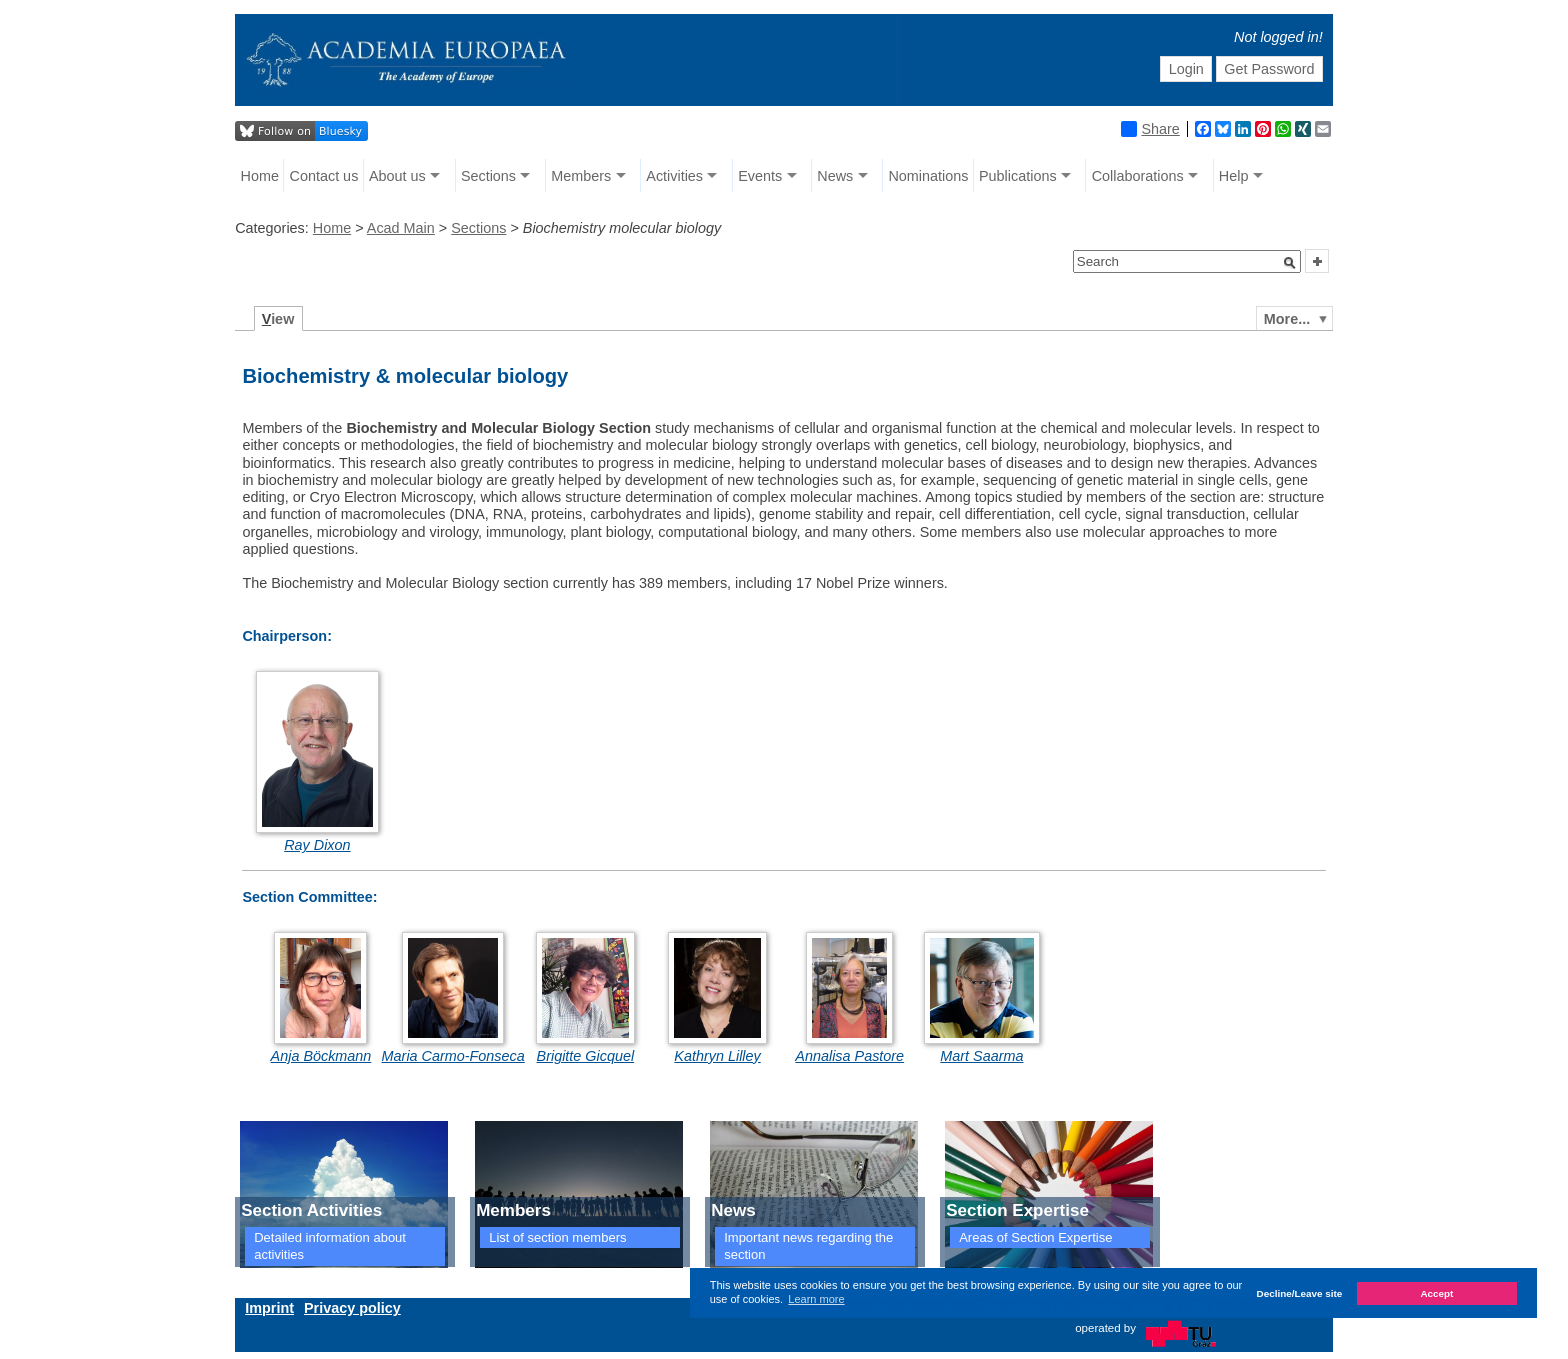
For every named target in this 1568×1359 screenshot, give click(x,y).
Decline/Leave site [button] (1300, 1293)
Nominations (928, 176)
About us (397, 176)
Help (1234, 176)
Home (260, 176)
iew (278, 319)
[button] (1290, 263)
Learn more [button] (816, 1299)
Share (1150, 129)
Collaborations (1138, 176)
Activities (674, 176)
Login (1186, 69)
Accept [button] (1436, 1293)
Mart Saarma (981, 1056)
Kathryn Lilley (717, 1056)
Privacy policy (352, 1308)
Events (760, 176)
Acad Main (401, 228)
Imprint (269, 1308)
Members (581, 176)
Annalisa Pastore (849, 1056)
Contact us (324, 176)
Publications (1018, 176)
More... (1287, 319)
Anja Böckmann (321, 1056)
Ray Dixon (317, 845)
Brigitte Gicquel (586, 1056)
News (835, 176)
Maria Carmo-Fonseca (453, 1056)
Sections (488, 176)
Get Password (1269, 69)
